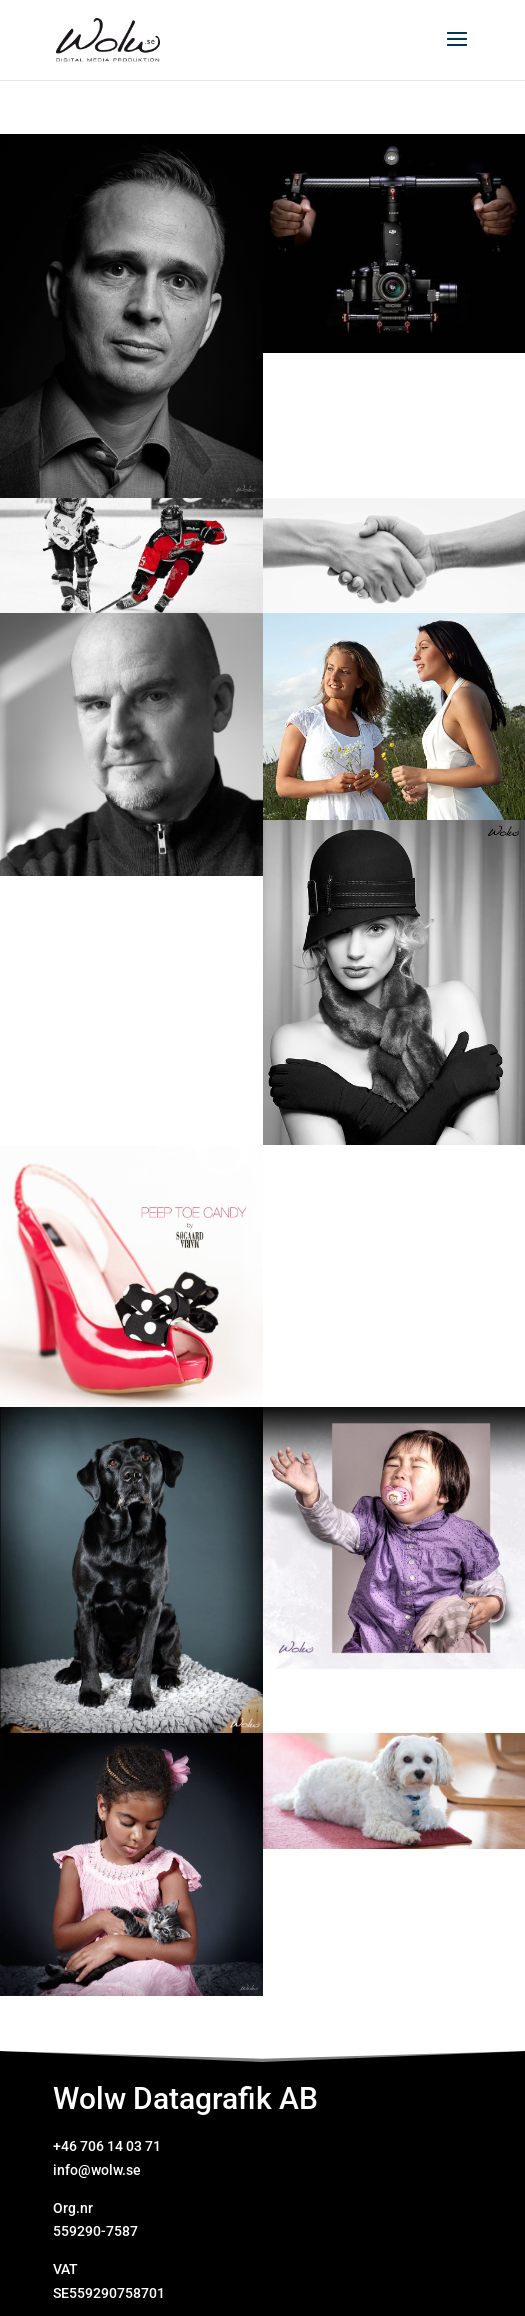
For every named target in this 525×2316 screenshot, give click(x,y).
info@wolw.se (97, 2170)
